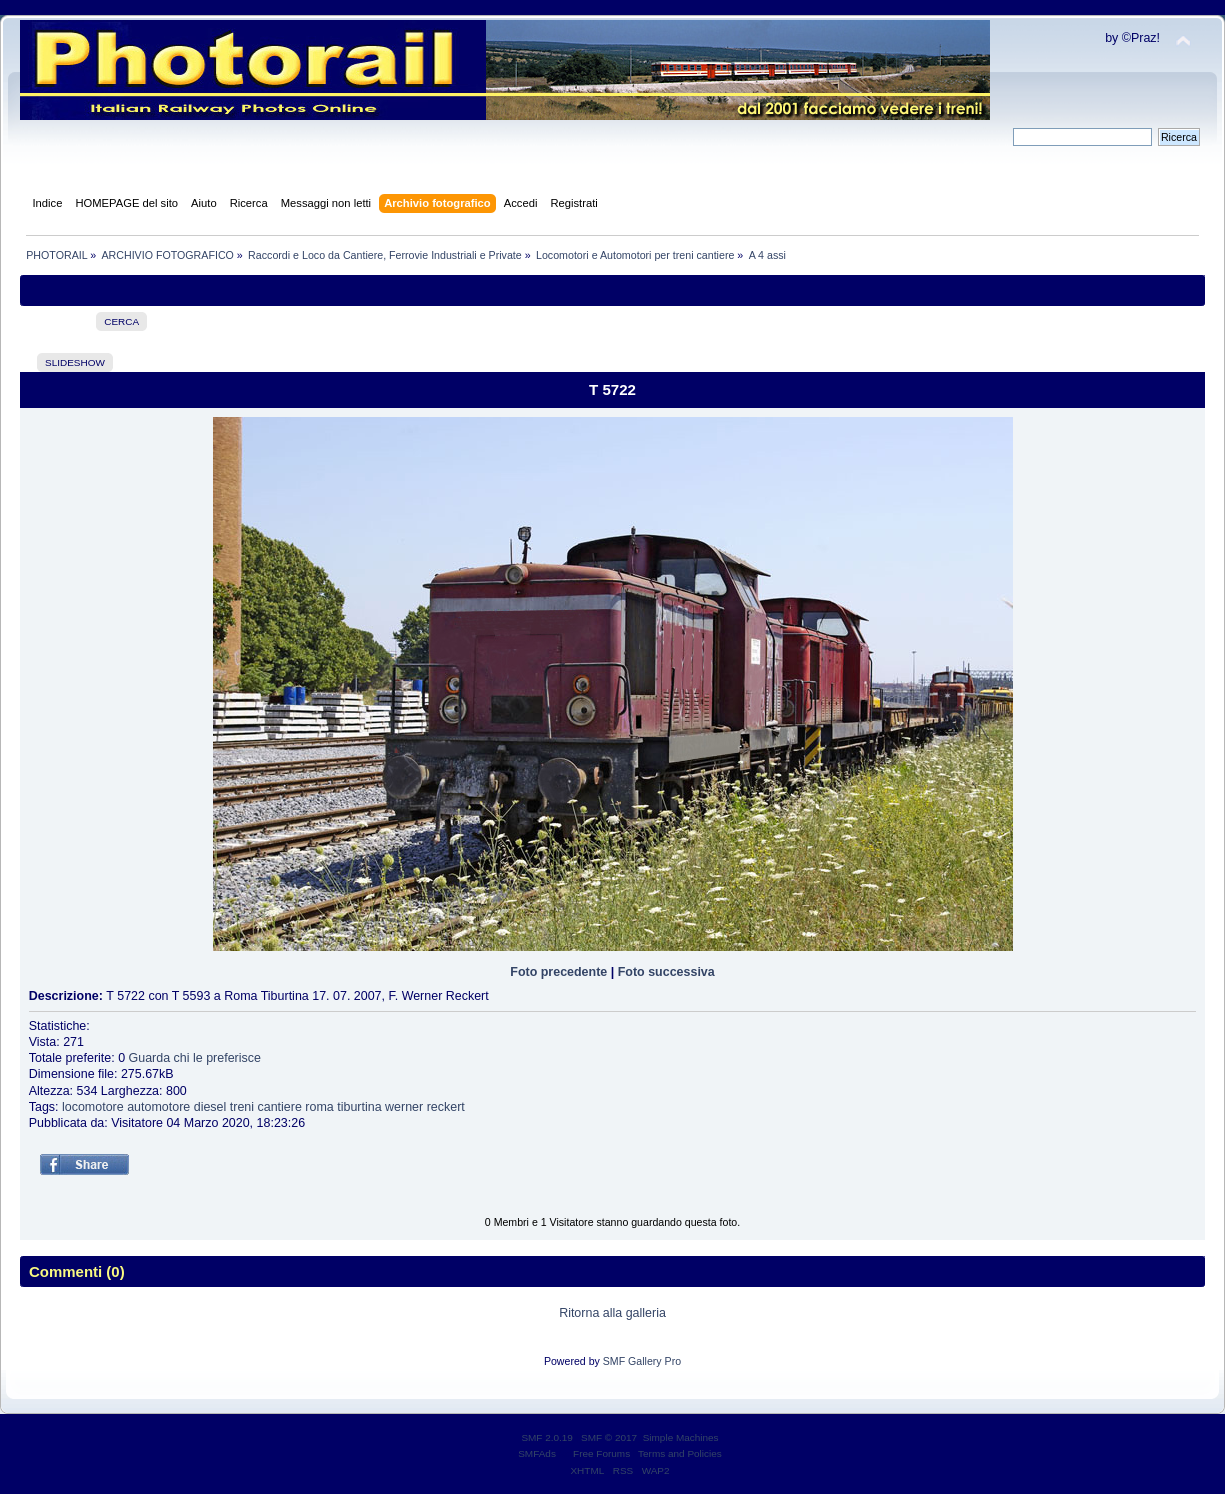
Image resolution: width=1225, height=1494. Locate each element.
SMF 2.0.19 (547, 1437)
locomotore (93, 1107)
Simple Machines (681, 1437)
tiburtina (359, 1107)
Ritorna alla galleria (612, 1313)
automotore (158, 1107)
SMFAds (537, 1453)
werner (404, 1107)
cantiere (280, 1107)
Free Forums (601, 1453)
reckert (446, 1107)
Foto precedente (558, 972)
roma (319, 1107)
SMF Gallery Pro (642, 1361)
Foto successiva (666, 972)
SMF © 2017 (609, 1437)
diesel (210, 1107)
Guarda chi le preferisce (195, 1058)
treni (242, 1107)
